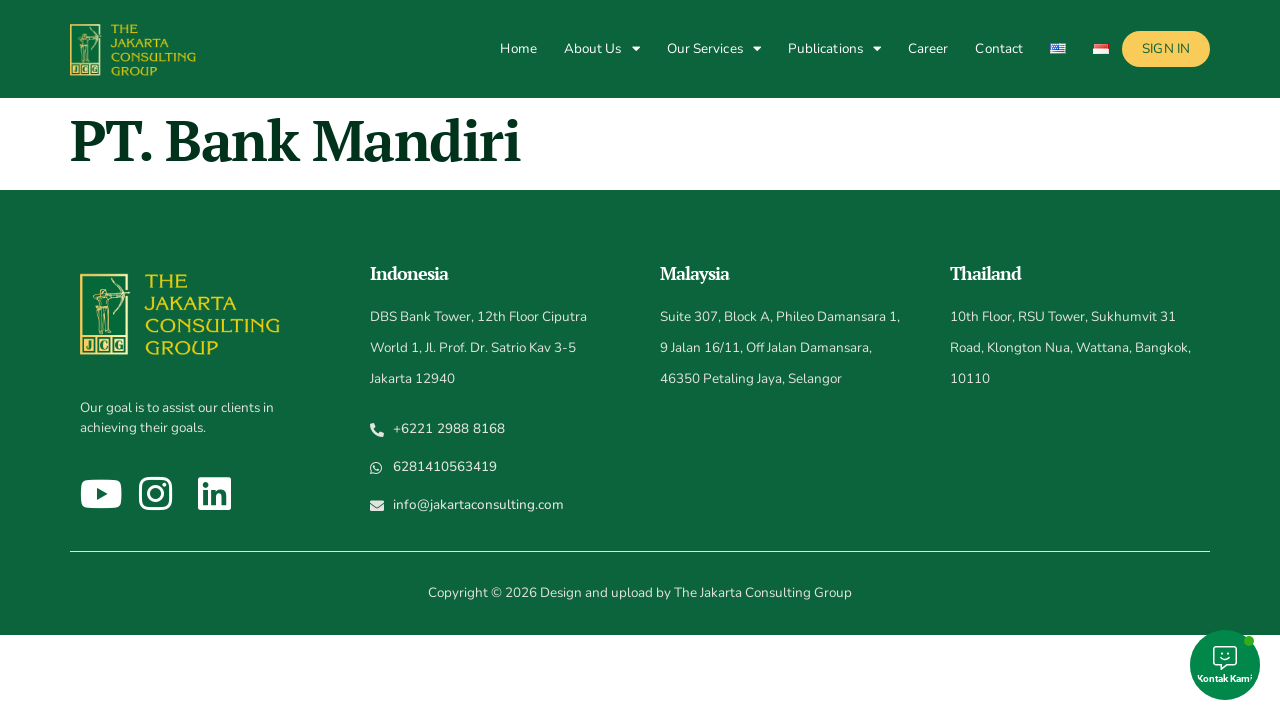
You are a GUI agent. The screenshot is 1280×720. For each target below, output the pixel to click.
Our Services (714, 48)
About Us (602, 48)
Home (518, 48)
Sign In (1166, 48)
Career (928, 48)
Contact (999, 48)
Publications (834, 48)
